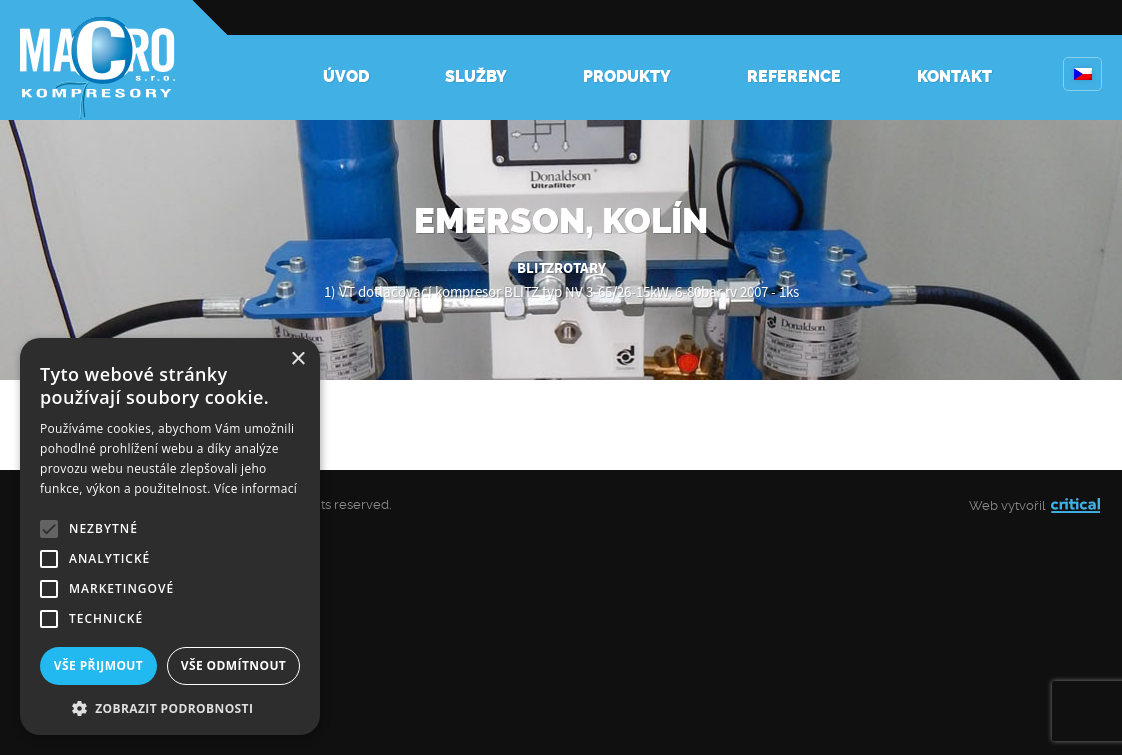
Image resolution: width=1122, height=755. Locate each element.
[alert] (170, 536)
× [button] (297, 359)
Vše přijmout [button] (98, 665)
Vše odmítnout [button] (233, 665)
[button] (170, 706)
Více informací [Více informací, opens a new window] (255, 488)
